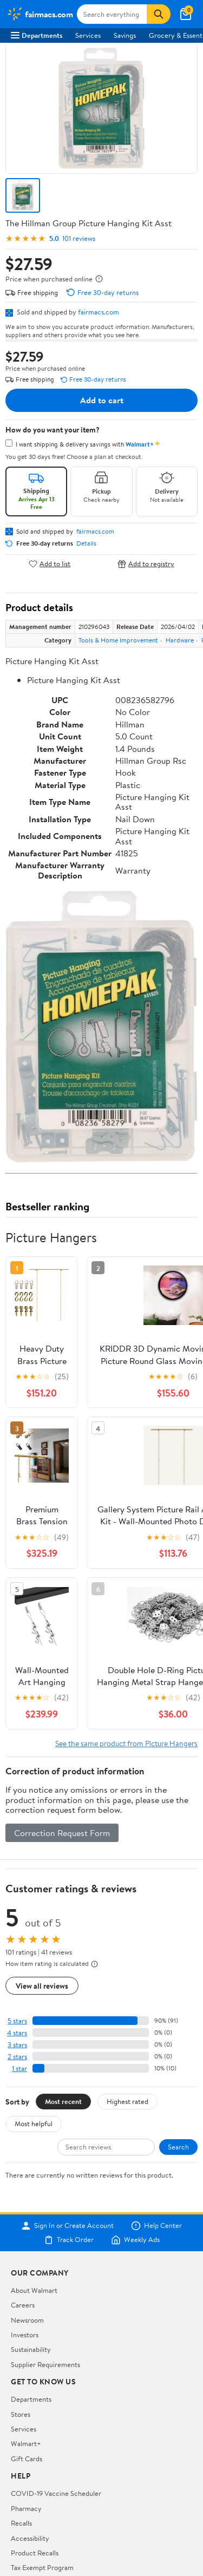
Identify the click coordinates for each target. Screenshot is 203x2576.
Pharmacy (26, 2508)
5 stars (17, 2021)
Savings (125, 35)
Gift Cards (26, 2458)
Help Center (156, 2226)
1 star (19, 2068)
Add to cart (101, 400)
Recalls (21, 2523)
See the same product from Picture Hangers (126, 1743)
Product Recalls (34, 2553)
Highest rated (127, 2101)
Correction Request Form (62, 1833)
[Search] (159, 14)
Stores (20, 2414)
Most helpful (34, 2123)
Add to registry (145, 563)
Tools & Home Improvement (118, 640)
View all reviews (42, 1986)
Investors (24, 2334)
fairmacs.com (98, 312)
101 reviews (78, 238)
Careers (23, 2305)
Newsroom (27, 2320)
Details (86, 543)
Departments (36, 35)
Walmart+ (26, 2443)
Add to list (49, 563)
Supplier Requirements (45, 2364)
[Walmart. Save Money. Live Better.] (39, 14)
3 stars (17, 2045)
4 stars (17, 2033)
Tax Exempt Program (42, 2567)
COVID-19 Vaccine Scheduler (56, 2493)
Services (88, 35)
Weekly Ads (135, 2240)
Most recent (63, 2101)
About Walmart (34, 2290)
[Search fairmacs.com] (112, 14)
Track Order (69, 2240)
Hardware (180, 640)
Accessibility (30, 2538)
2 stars (17, 2057)
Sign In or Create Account (67, 2226)
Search (178, 2147)
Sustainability (31, 2349)
